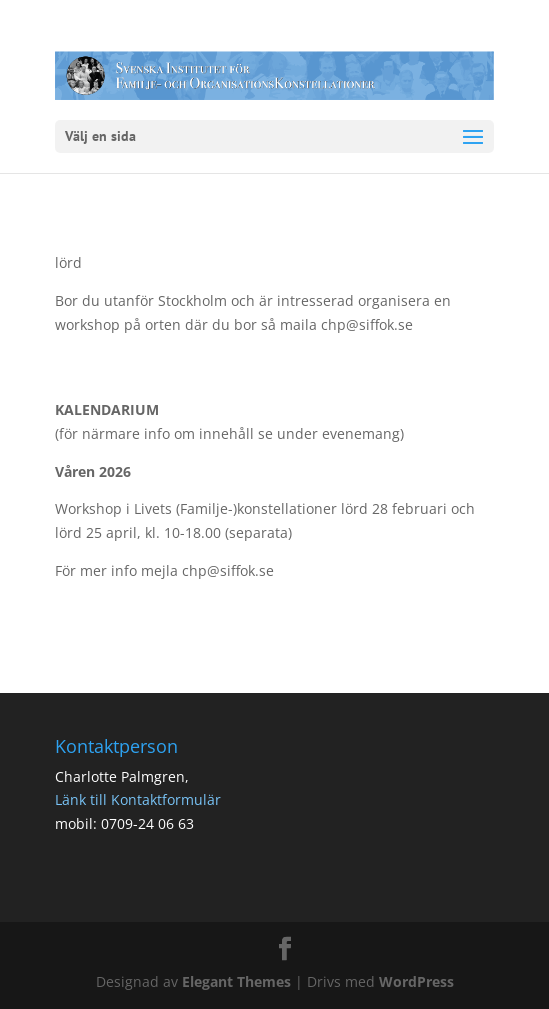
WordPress (416, 981)
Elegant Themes (236, 981)
